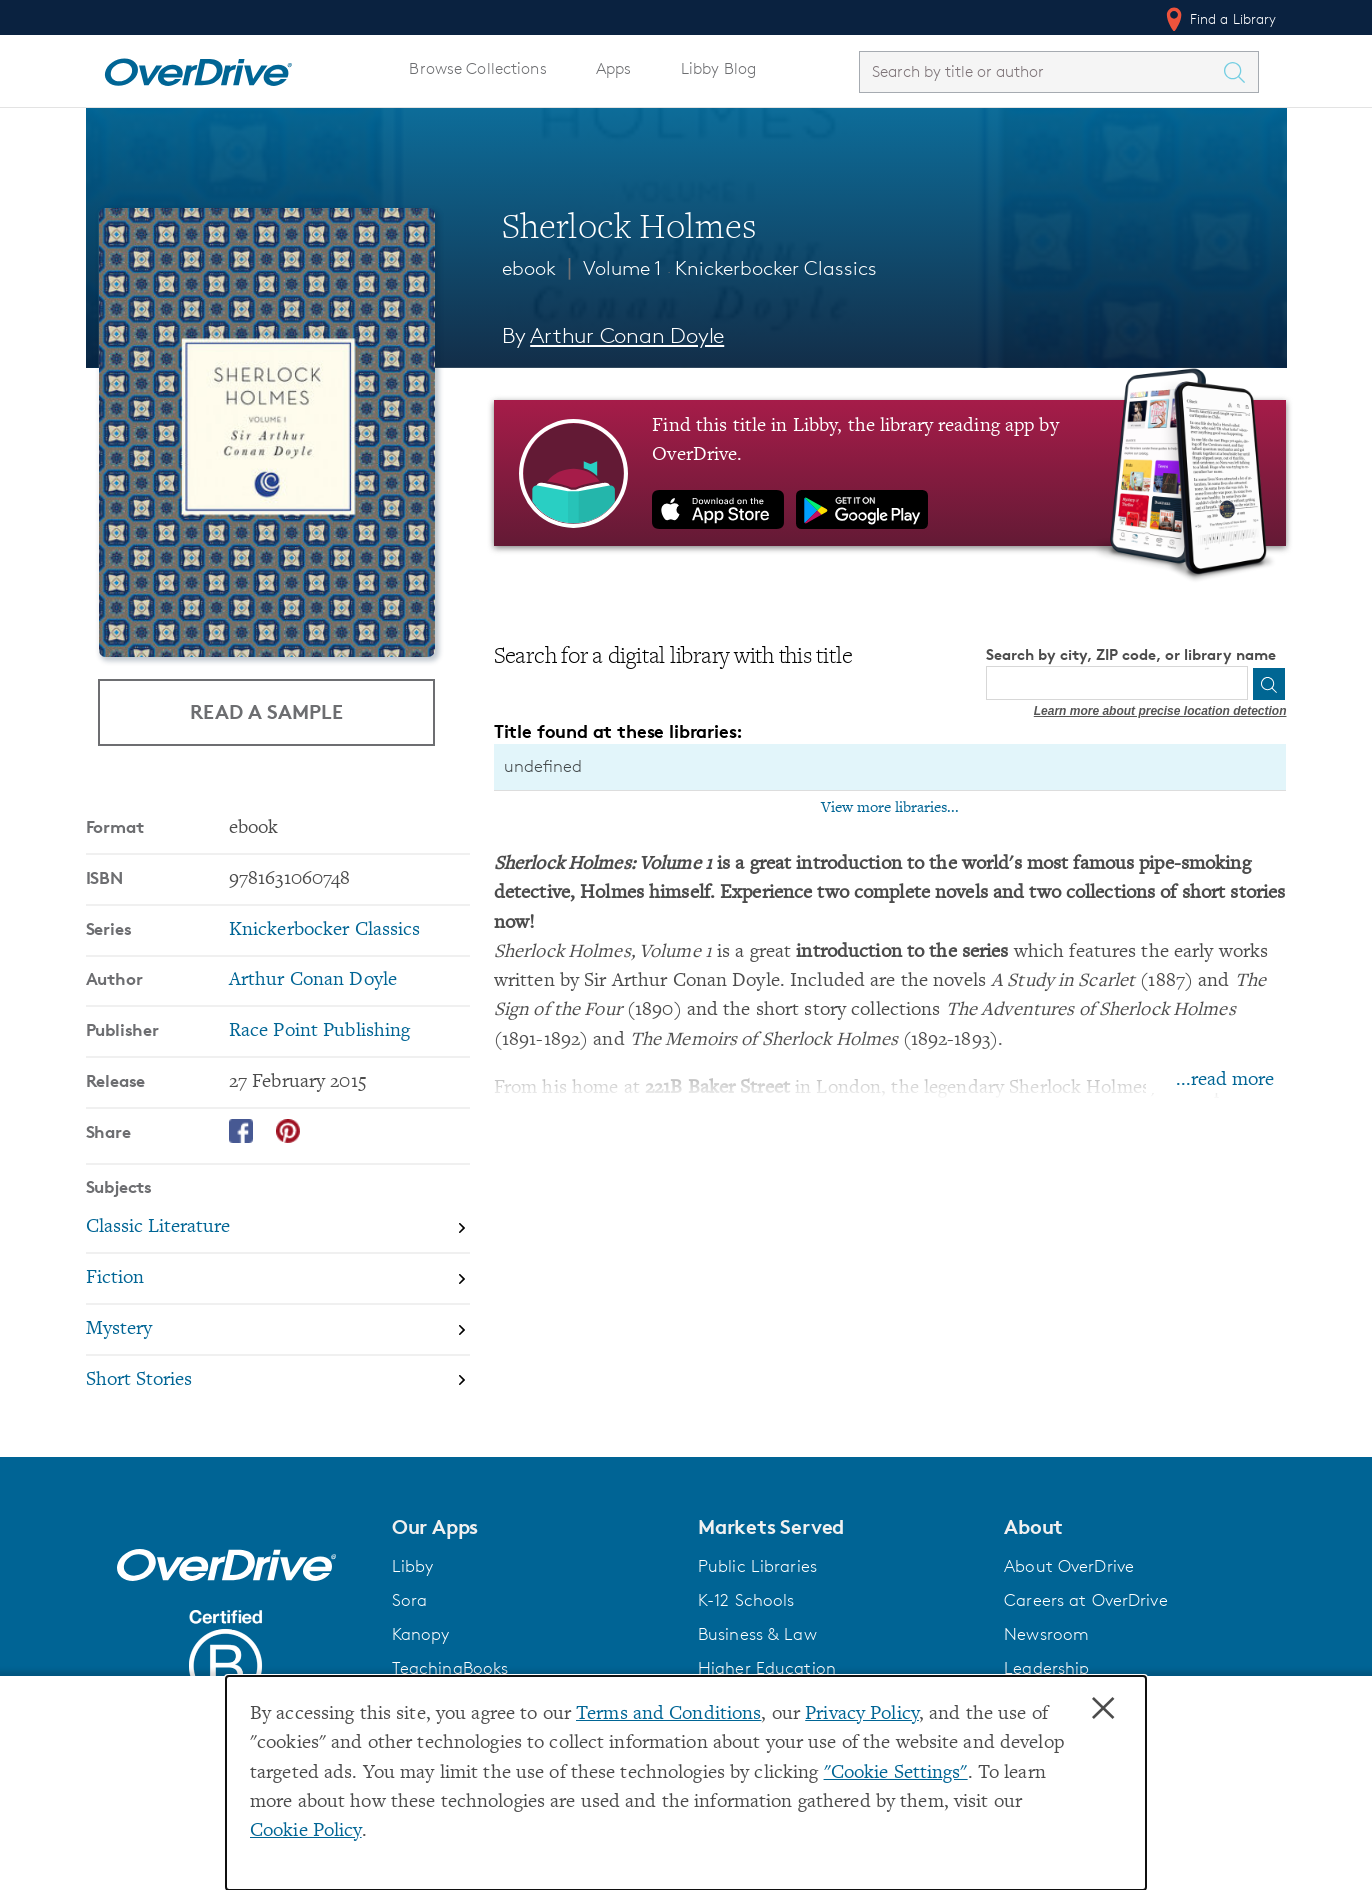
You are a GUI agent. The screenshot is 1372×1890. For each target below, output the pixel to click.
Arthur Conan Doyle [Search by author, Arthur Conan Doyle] (627, 335)
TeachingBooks (450, 1668)
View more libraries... (890, 808)
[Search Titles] (1240, 72)
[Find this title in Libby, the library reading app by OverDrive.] (890, 473)
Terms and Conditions (668, 1714)
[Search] (1269, 684)
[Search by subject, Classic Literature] (278, 1229)
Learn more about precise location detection (1160, 711)
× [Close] (1103, 1709)
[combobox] (1041, 71)
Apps (614, 68)
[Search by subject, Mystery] (278, 1330)
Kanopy (421, 1634)
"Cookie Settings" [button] (896, 1773)
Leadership (1046, 1668)
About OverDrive (1069, 1566)
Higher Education (767, 1668)
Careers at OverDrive (1085, 1600)
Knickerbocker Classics (776, 268)
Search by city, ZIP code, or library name (1131, 654)
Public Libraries (757, 1566)
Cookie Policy (306, 1831)
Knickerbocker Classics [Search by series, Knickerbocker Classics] (325, 930)
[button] (533, 1527)
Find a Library (1219, 19)
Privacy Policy (862, 1714)
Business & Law (757, 1634)
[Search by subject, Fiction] (278, 1279)
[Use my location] (1231, 684)
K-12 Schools (746, 1600)
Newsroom (1046, 1634)
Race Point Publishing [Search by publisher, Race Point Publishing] (320, 1031)
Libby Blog (718, 68)
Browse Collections (477, 68)
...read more (1225, 1080)
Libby (413, 1566)
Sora (410, 1600)
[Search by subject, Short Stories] (278, 1380)
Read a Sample (266, 711)
